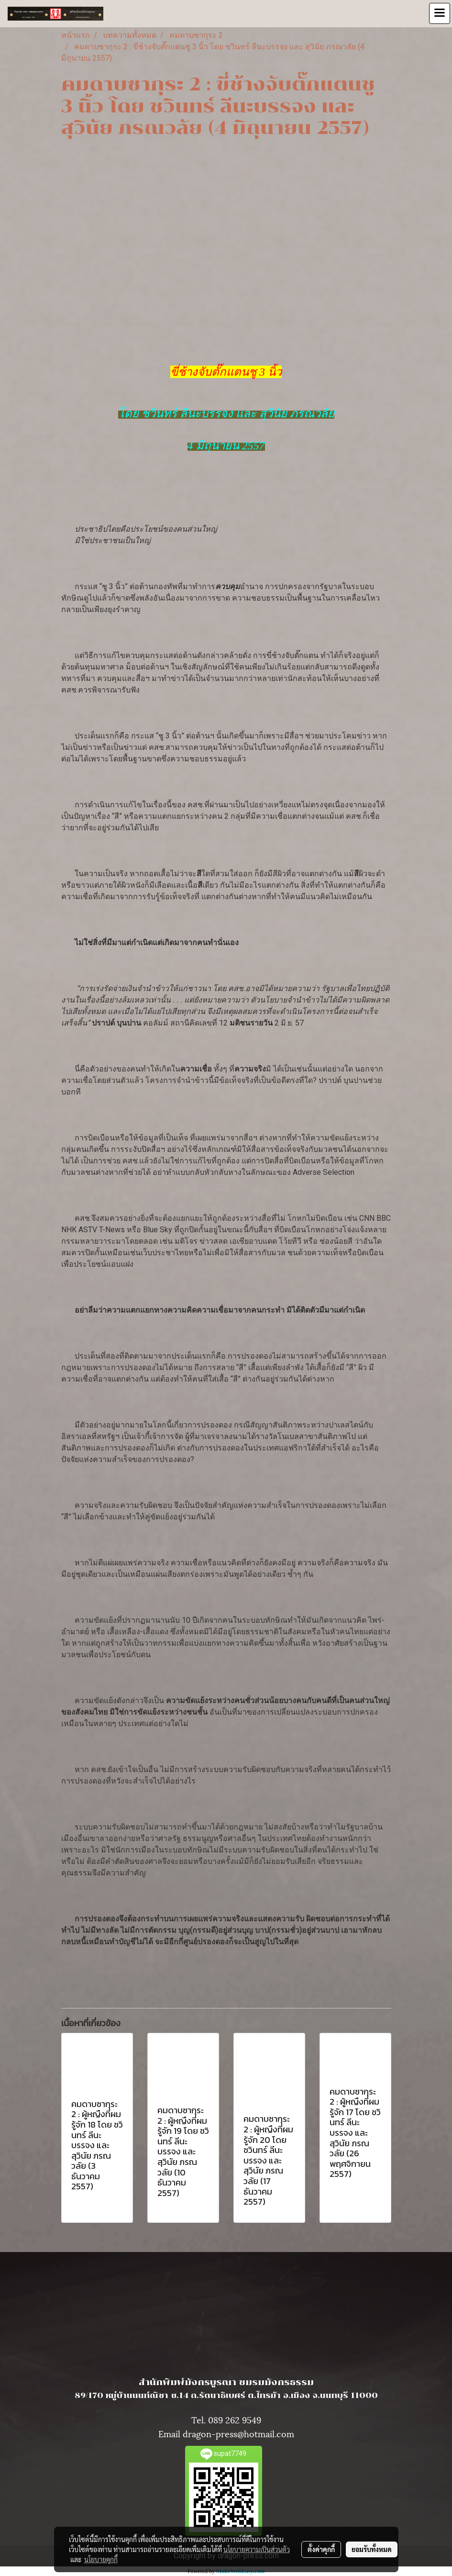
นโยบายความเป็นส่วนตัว (256, 2549)
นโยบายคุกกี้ (101, 2559)
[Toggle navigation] (439, 13)
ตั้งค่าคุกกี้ (321, 2549)
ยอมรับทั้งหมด (372, 2549)
